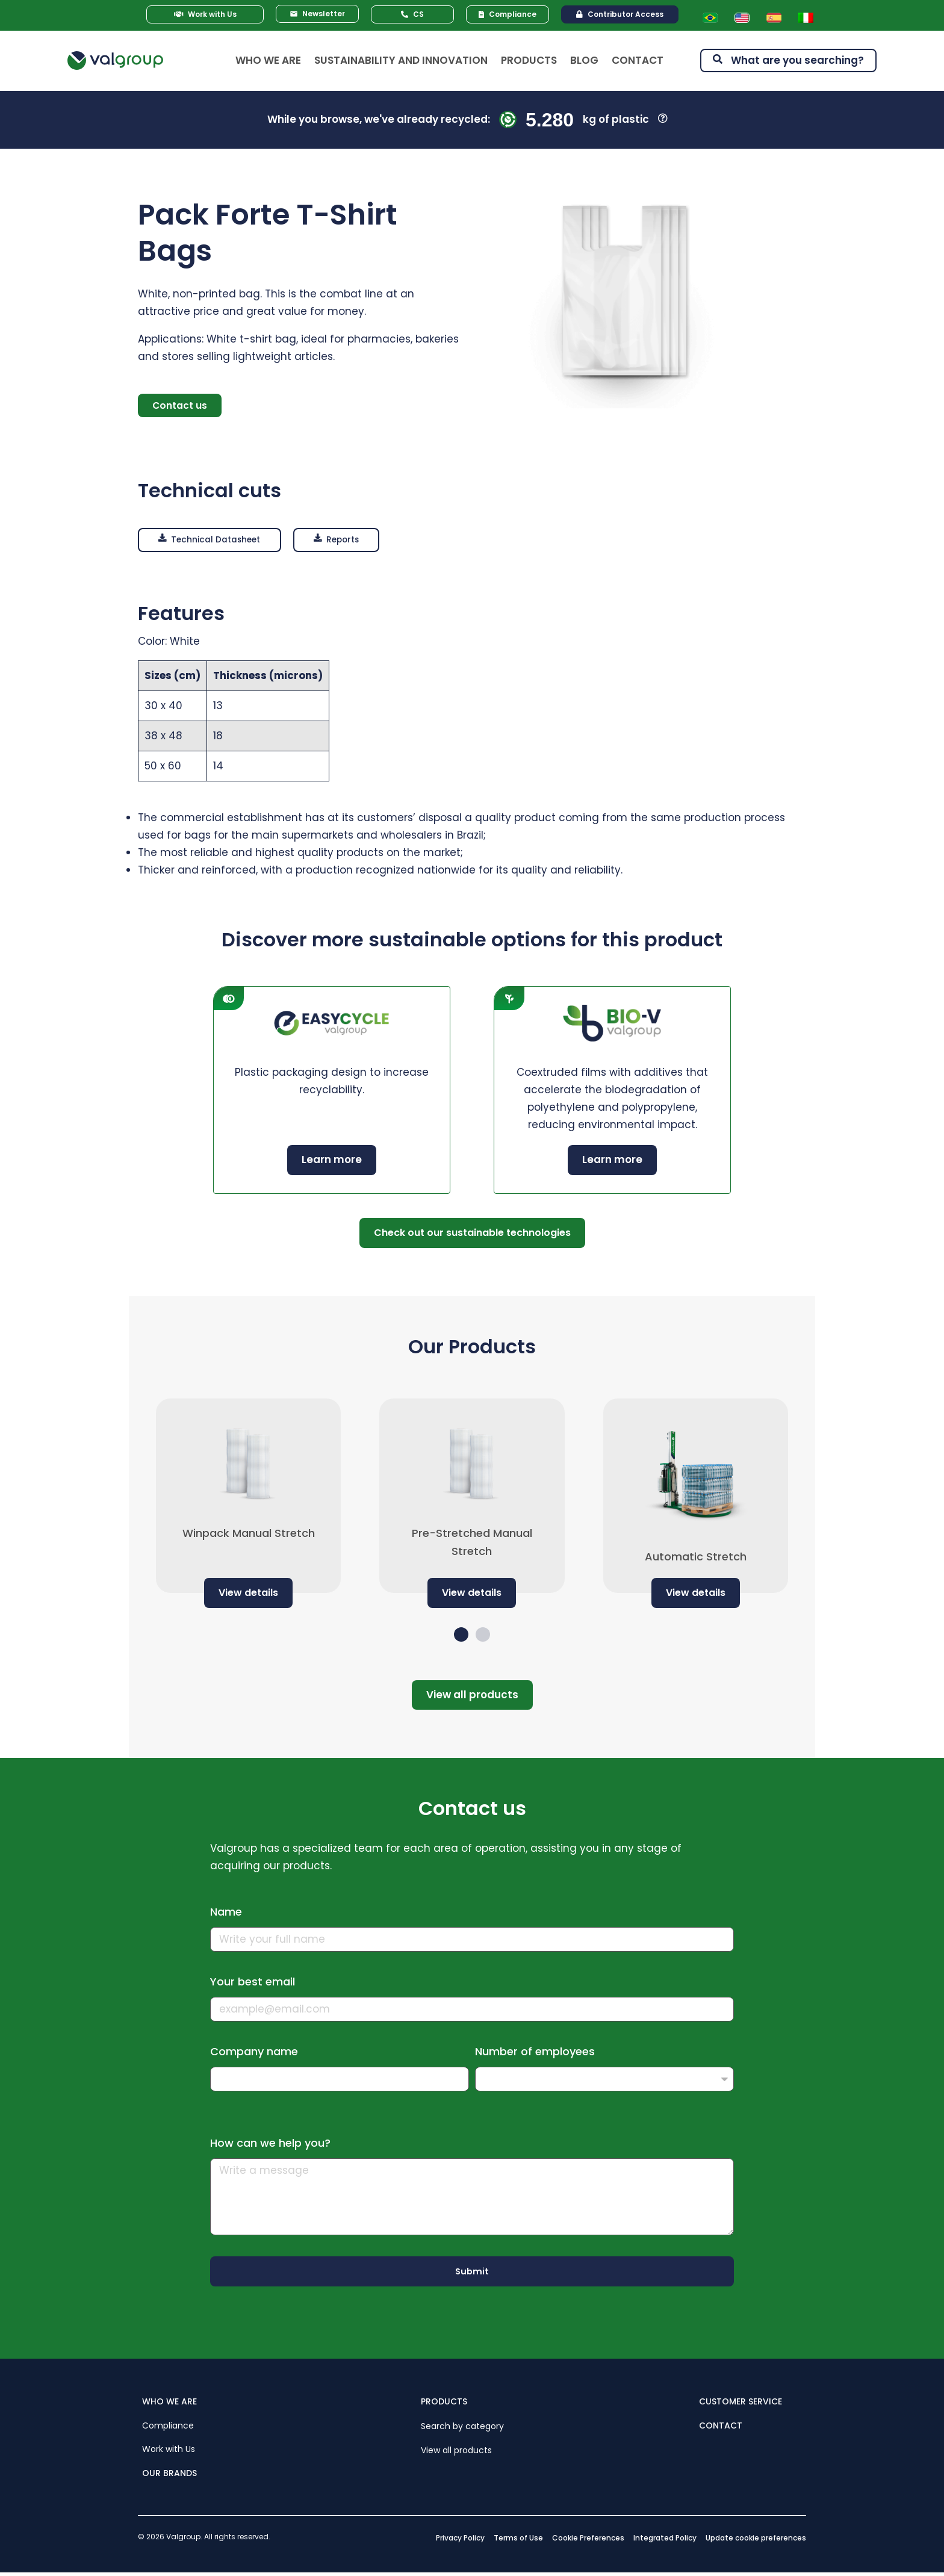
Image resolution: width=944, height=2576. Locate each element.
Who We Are (268, 60)
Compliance (168, 2427)
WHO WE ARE (169, 2404)
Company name (254, 2053)
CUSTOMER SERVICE (740, 2404)
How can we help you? (270, 2145)
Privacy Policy (460, 2539)
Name (226, 1914)
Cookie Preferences (588, 2539)
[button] (215, 541)
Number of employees (535, 2053)
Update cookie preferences (756, 2539)
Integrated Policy (665, 2539)
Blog (584, 60)
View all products (456, 2452)
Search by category (462, 2428)
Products (529, 60)
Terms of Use (518, 2539)
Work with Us (168, 2451)
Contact (637, 60)
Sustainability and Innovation (401, 60)
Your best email (252, 1983)
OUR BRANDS (169, 2475)
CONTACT (720, 2427)
